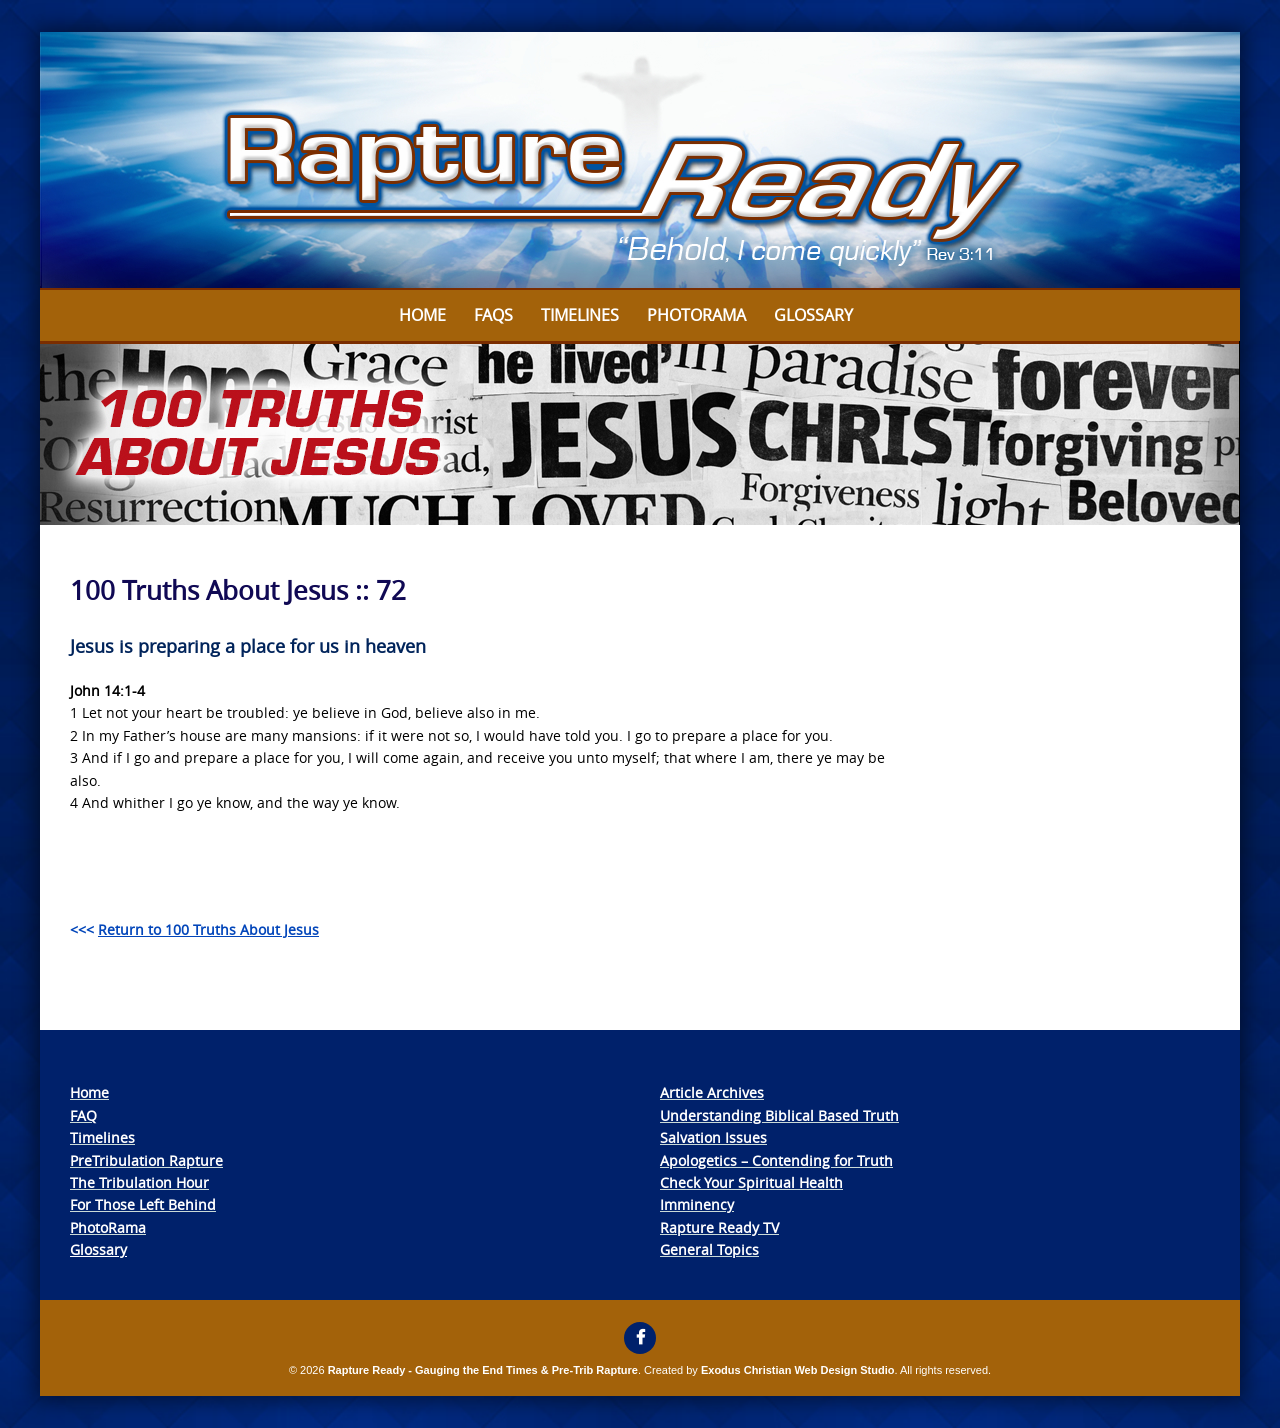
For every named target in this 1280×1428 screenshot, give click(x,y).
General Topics (709, 1249)
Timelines (580, 315)
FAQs (493, 315)
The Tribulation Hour (139, 1182)
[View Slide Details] (640, 161)
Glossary (813, 315)
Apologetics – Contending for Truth (776, 1160)
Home (422, 315)
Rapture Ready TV (719, 1227)
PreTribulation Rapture (146, 1160)
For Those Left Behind (143, 1204)
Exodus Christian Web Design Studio (798, 1370)
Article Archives (712, 1092)
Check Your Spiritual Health (751, 1182)
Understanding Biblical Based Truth (779, 1115)
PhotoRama (108, 1227)
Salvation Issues (713, 1137)
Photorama (696, 315)
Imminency (697, 1204)
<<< (194, 929)
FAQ (83, 1115)
